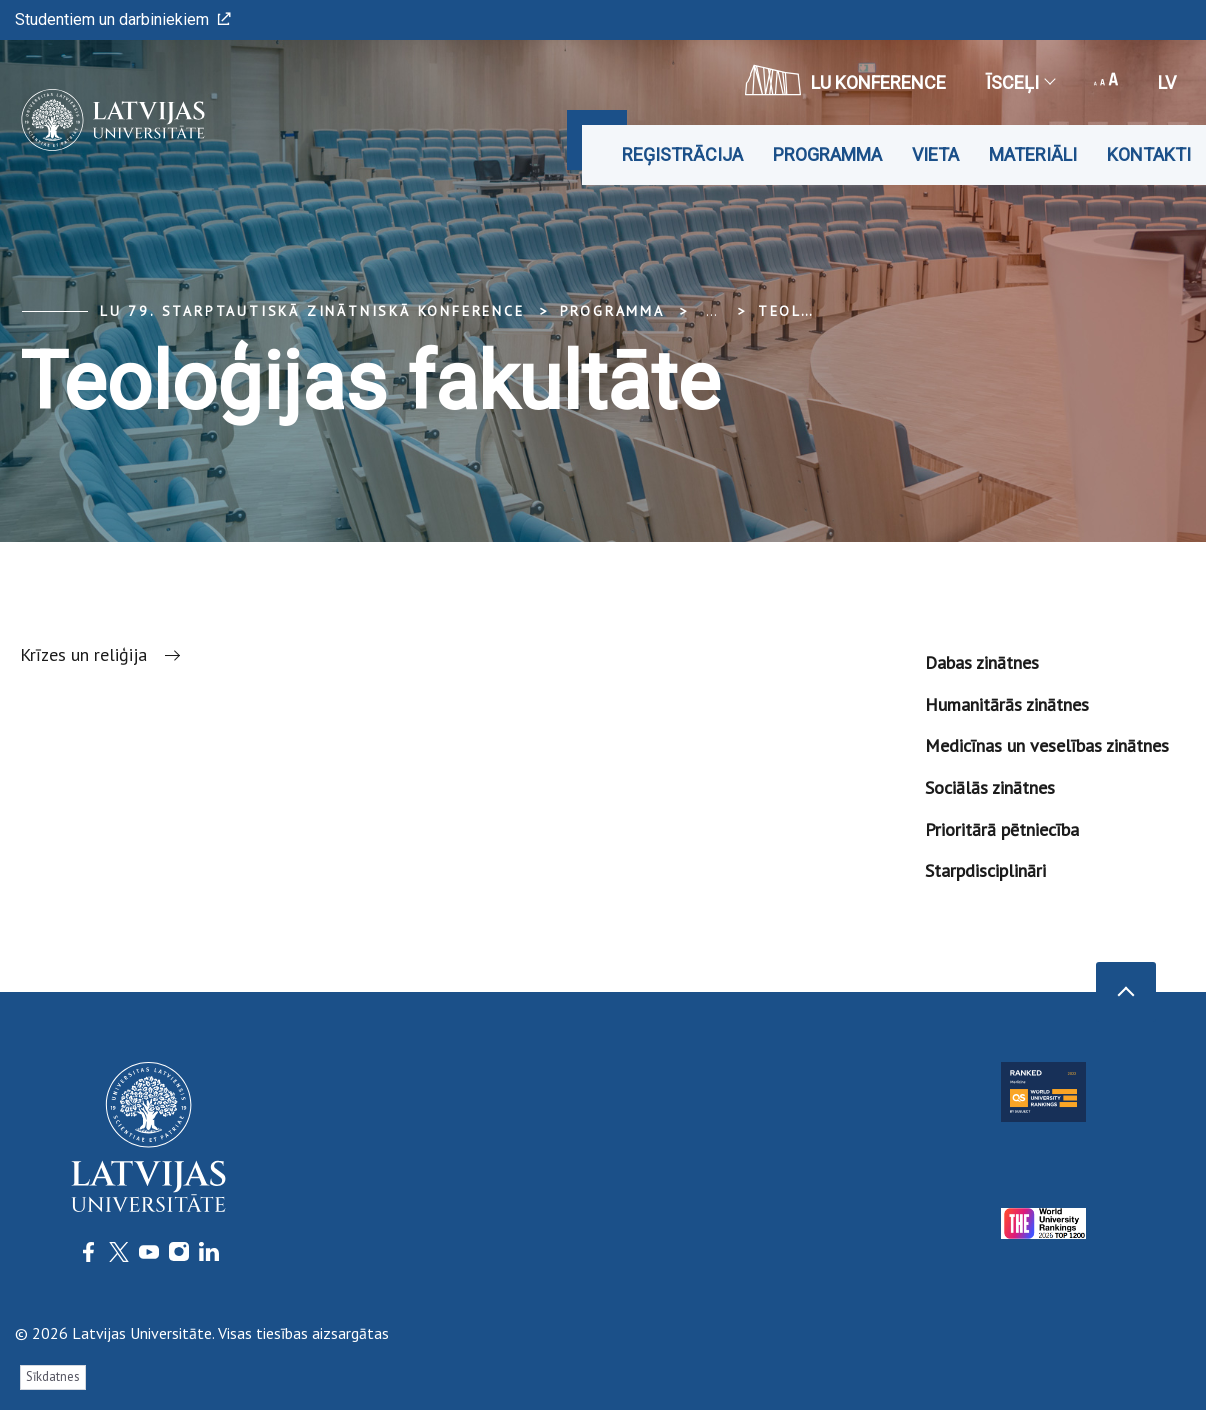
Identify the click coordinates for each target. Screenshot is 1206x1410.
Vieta (935, 154)
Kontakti (1149, 154)
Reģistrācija (682, 154)
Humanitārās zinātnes (1007, 704)
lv (1167, 82)
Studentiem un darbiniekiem (123, 19)
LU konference (845, 80)
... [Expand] (711, 311)
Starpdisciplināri (985, 870)
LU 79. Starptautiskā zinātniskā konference (312, 311)
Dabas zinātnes (982, 662)
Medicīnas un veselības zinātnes (1047, 745)
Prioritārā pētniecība (1002, 829)
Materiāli (1033, 154)
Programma (827, 154)
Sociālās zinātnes (990, 787)
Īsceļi (1020, 82)
